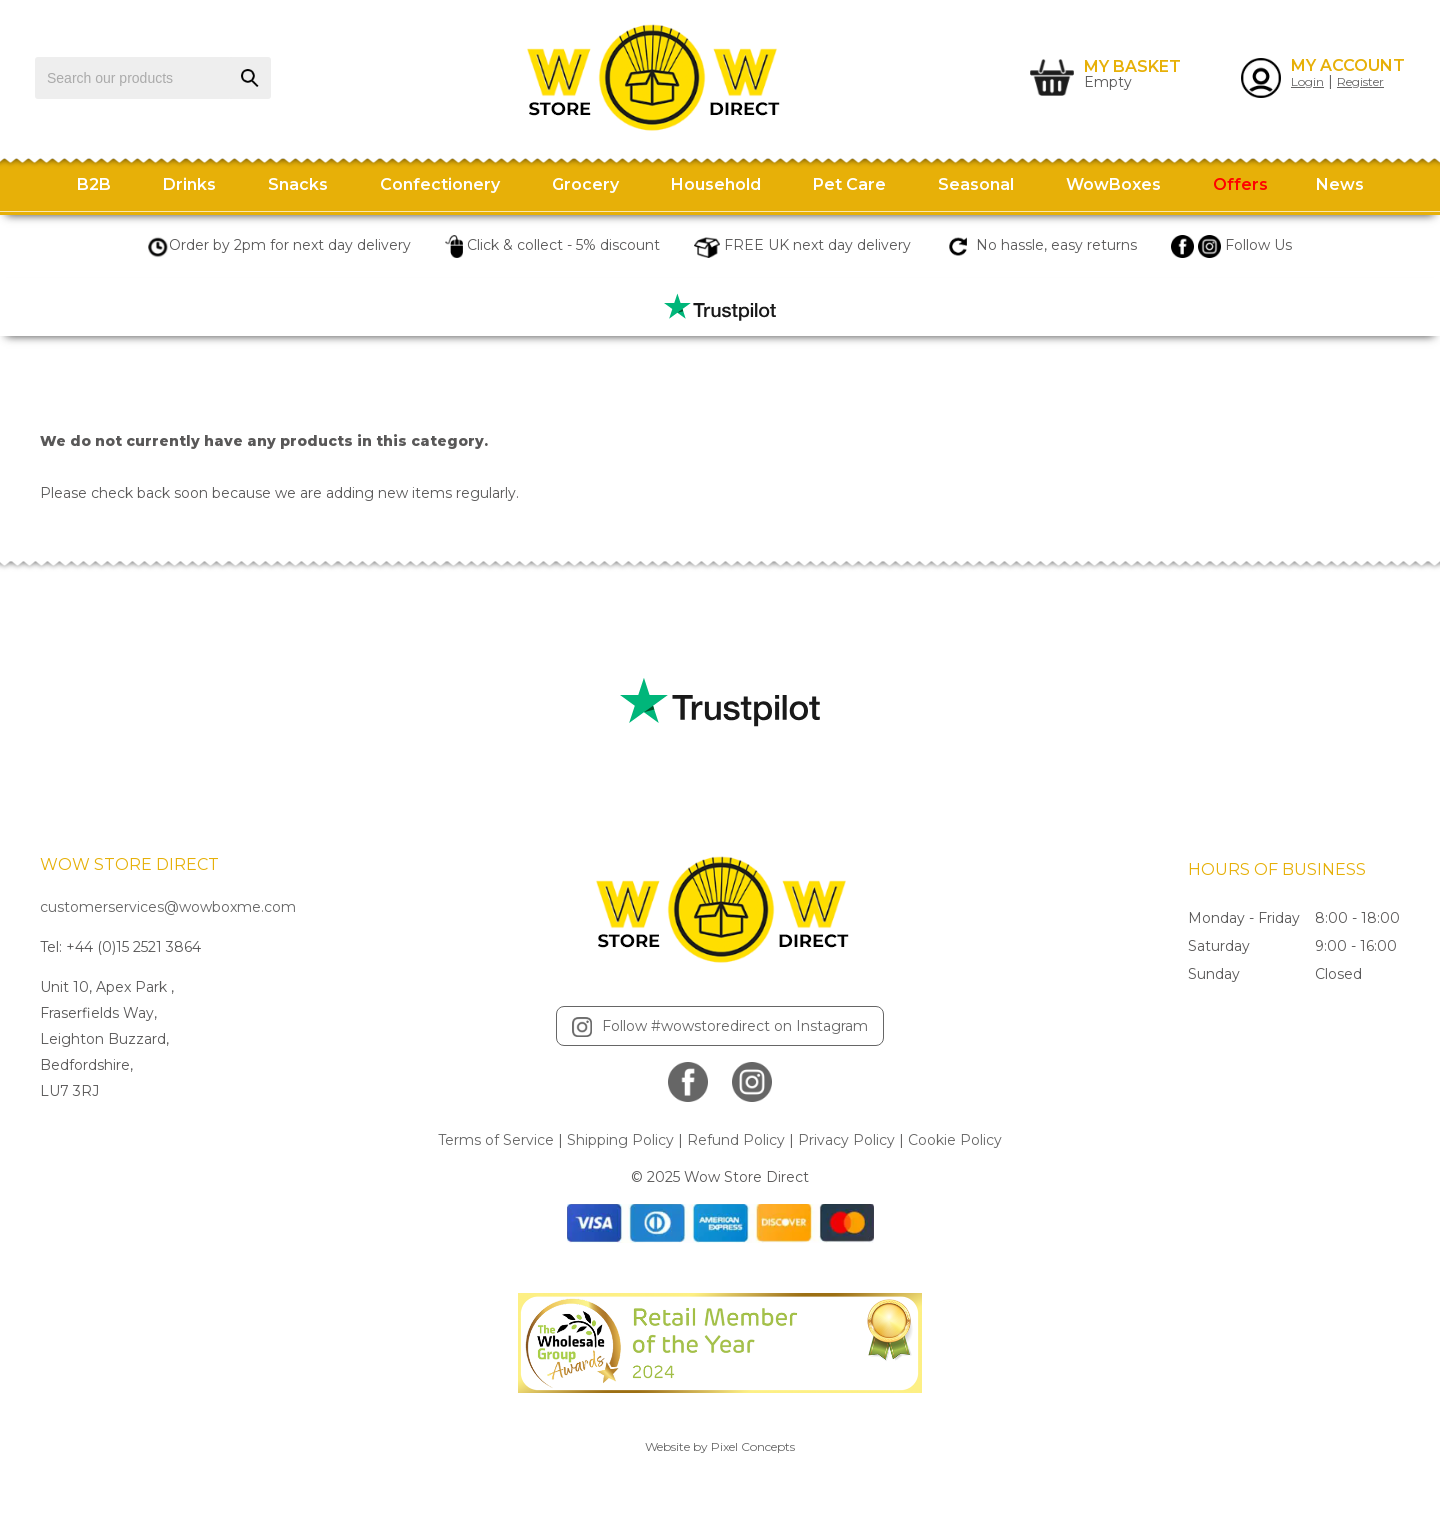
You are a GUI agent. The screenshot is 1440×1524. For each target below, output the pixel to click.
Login (1307, 81)
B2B (94, 184)
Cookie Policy (955, 1140)
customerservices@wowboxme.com (168, 907)
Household (716, 184)
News (1340, 184)
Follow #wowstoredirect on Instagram (720, 1027)
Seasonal (976, 184)
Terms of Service (496, 1140)
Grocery (585, 184)
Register (1360, 81)
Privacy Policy (846, 1140)
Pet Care (849, 184)
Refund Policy (736, 1140)
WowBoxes (1113, 184)
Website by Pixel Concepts (720, 1446)
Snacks (298, 184)
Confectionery (440, 184)
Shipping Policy (620, 1140)
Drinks (189, 184)
